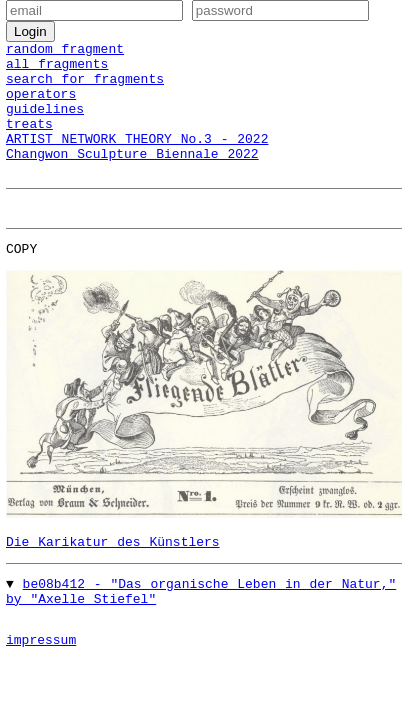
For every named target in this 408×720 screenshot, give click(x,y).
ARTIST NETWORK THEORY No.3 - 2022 (137, 159)
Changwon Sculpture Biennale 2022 (132, 177)
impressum (41, 678)
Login (30, 31)
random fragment (65, 51)
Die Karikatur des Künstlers (113, 571)
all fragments (57, 69)
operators (41, 105)
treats (29, 141)
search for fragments (85, 87)
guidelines (45, 123)
